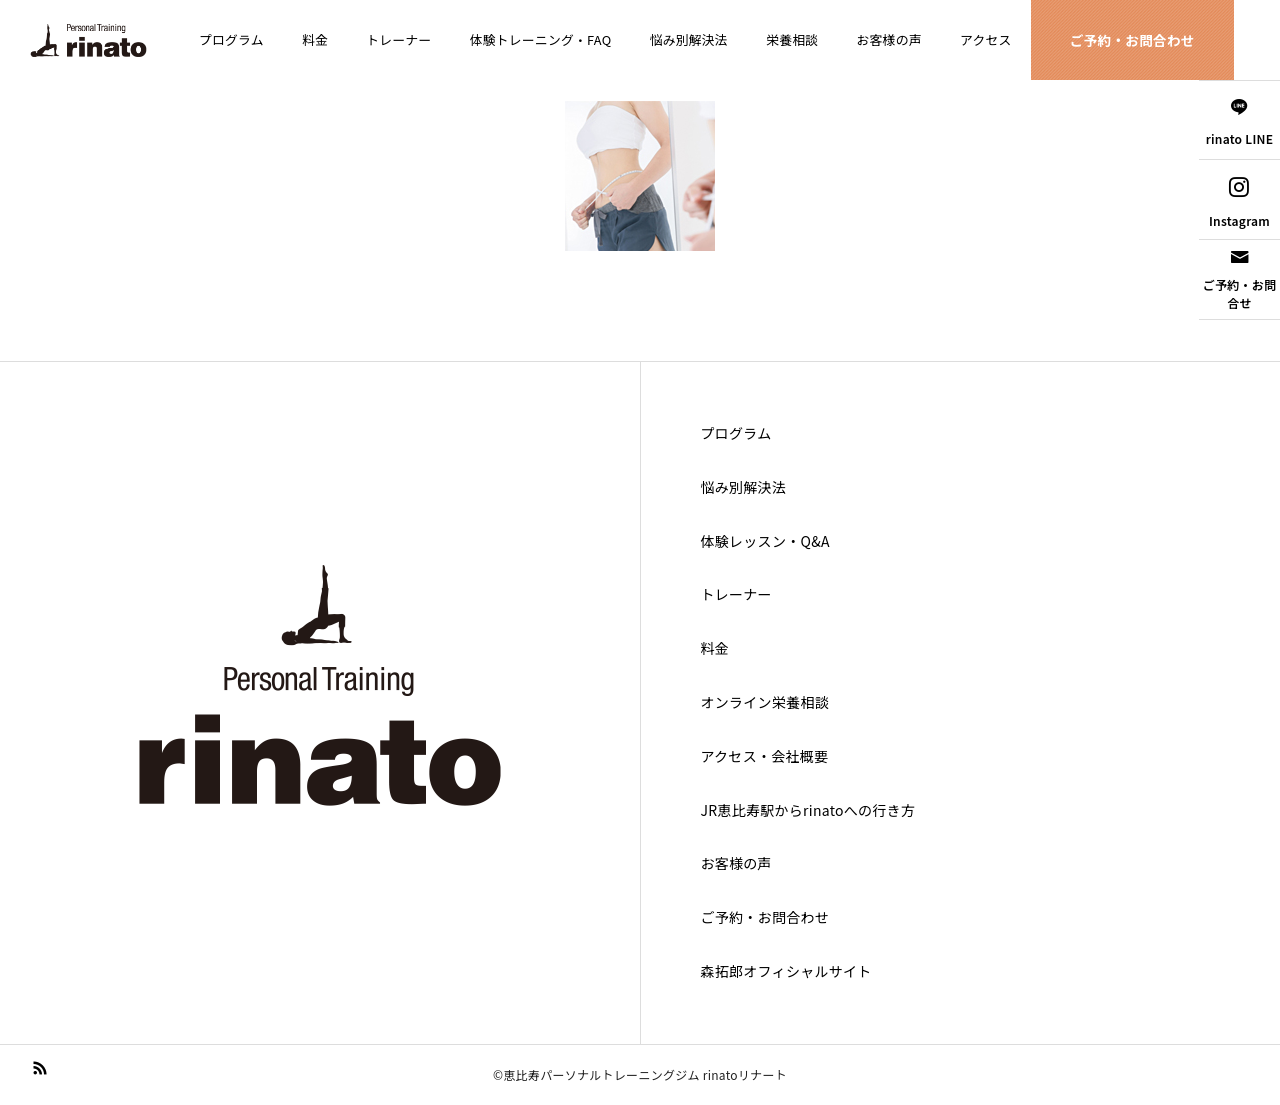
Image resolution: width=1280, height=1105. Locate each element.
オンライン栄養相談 (765, 702)
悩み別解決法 (689, 39)
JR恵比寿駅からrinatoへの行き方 (808, 810)
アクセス (985, 39)
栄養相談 (792, 39)
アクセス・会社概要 (765, 756)
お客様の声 (889, 39)
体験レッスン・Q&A (765, 541)
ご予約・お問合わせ (1132, 40)
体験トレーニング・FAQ (541, 39)
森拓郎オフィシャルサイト (786, 971)
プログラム (231, 39)
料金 (315, 39)
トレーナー (398, 39)
